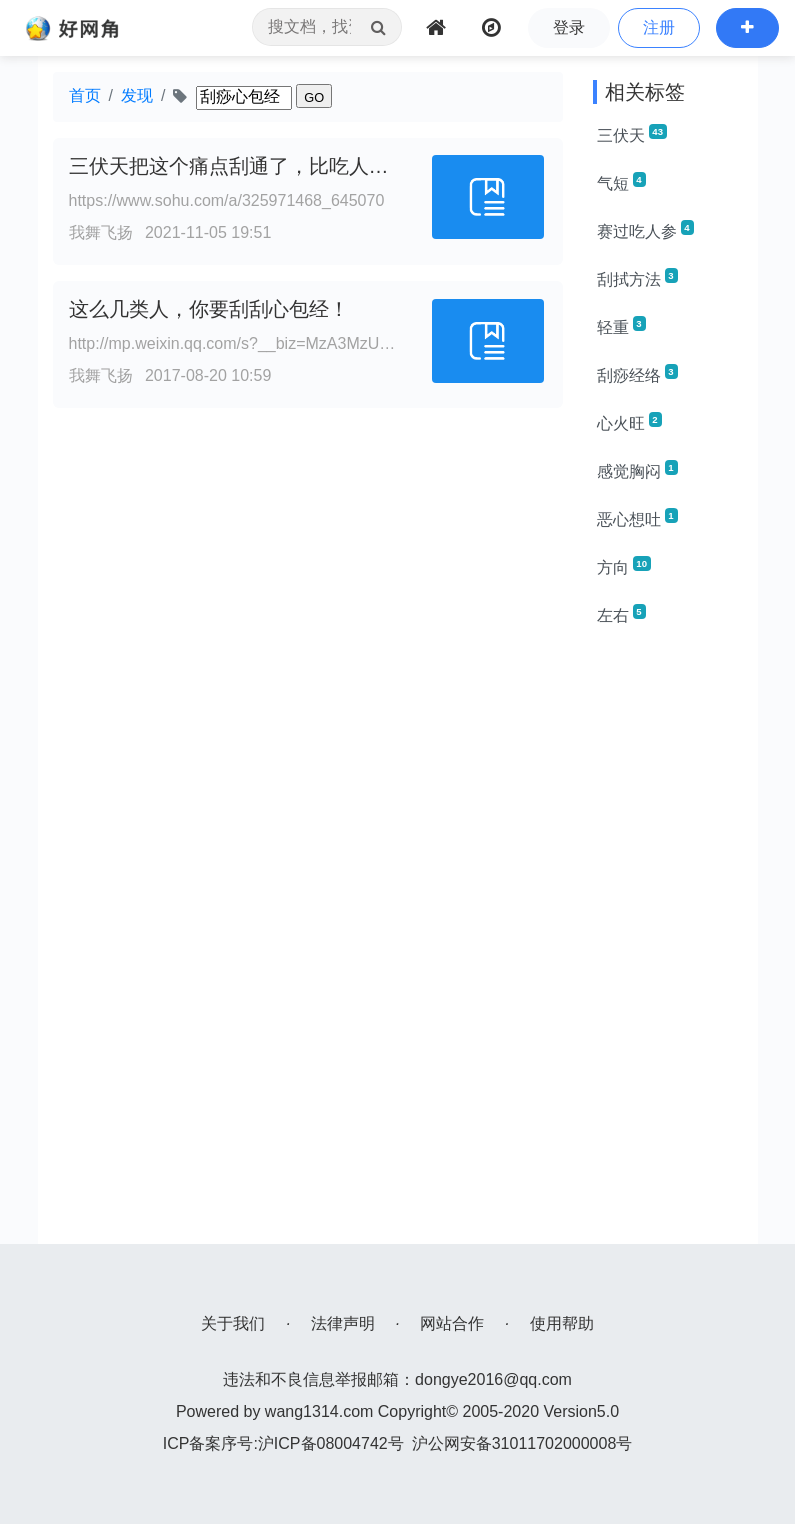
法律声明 (343, 1323)
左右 (621, 614)
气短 (621, 182)
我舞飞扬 (101, 232)
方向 (624, 566)
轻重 (621, 326)
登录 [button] (569, 27)
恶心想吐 (637, 518)
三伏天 (632, 134)
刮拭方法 (637, 278)
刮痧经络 (637, 374)
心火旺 (629, 422)
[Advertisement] (668, 944)
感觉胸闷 (637, 470)
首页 (85, 95)
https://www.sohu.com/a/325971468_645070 (227, 200)
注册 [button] (659, 27)
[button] (747, 28)
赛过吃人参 (645, 230)
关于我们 (233, 1323)
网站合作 (452, 1323)
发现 (137, 95)
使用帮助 (562, 1323)
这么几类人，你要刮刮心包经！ (209, 309)
